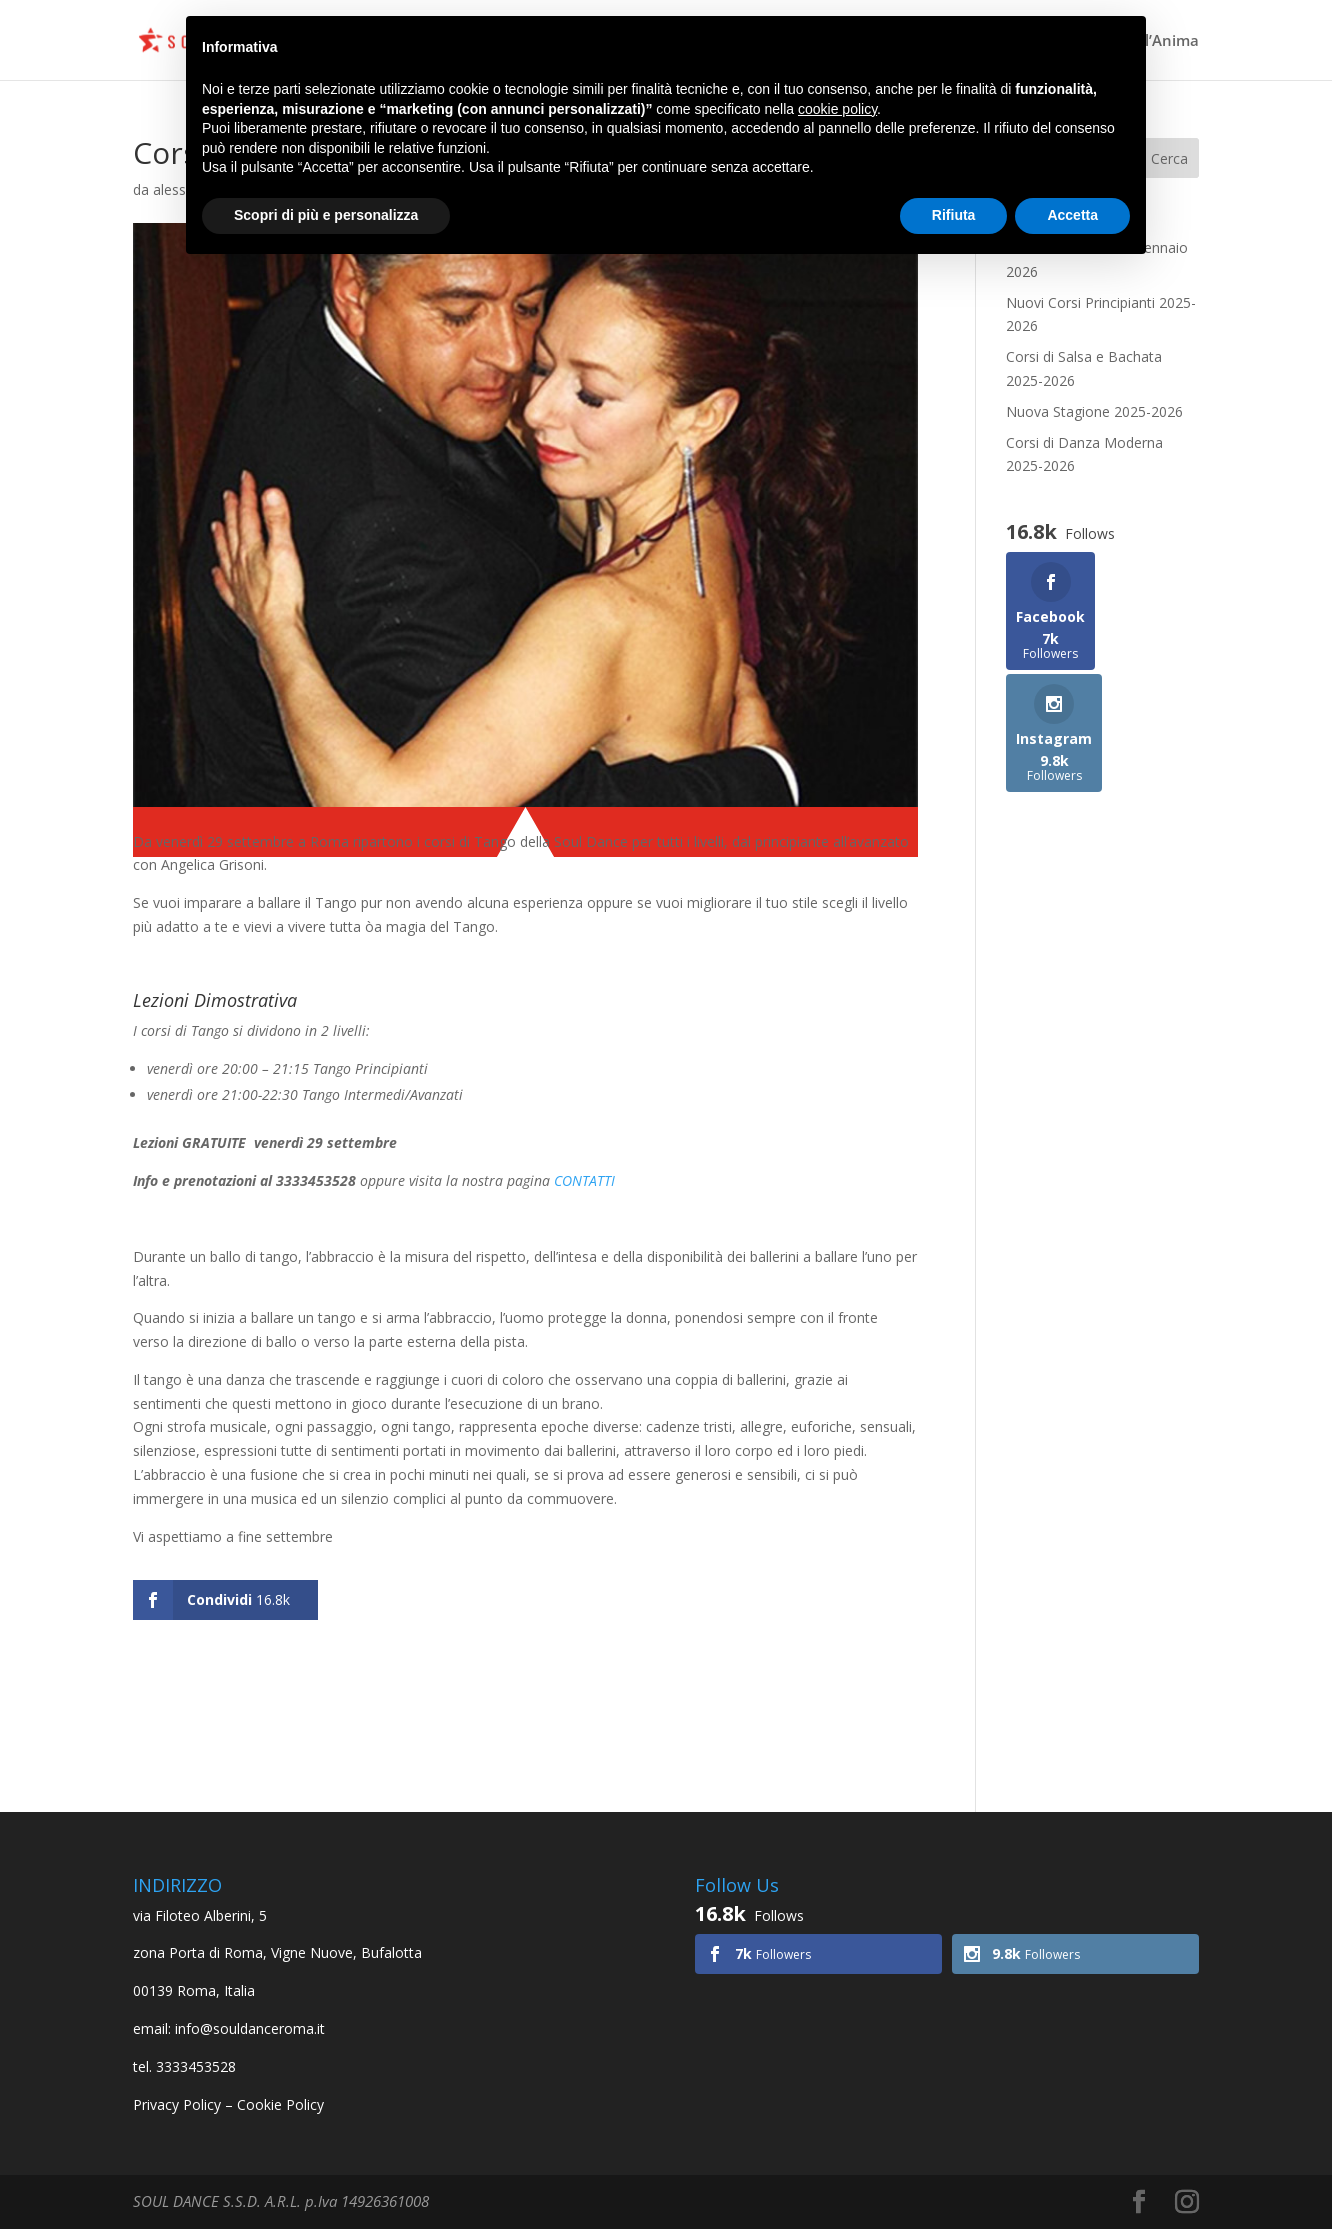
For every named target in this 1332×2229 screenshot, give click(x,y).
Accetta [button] (1072, 215)
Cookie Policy (280, 2104)
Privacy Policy (177, 2104)
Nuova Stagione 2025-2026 (1094, 411)
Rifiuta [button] (954, 215)
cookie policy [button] (837, 109)
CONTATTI (584, 1180)
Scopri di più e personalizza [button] (326, 215)
